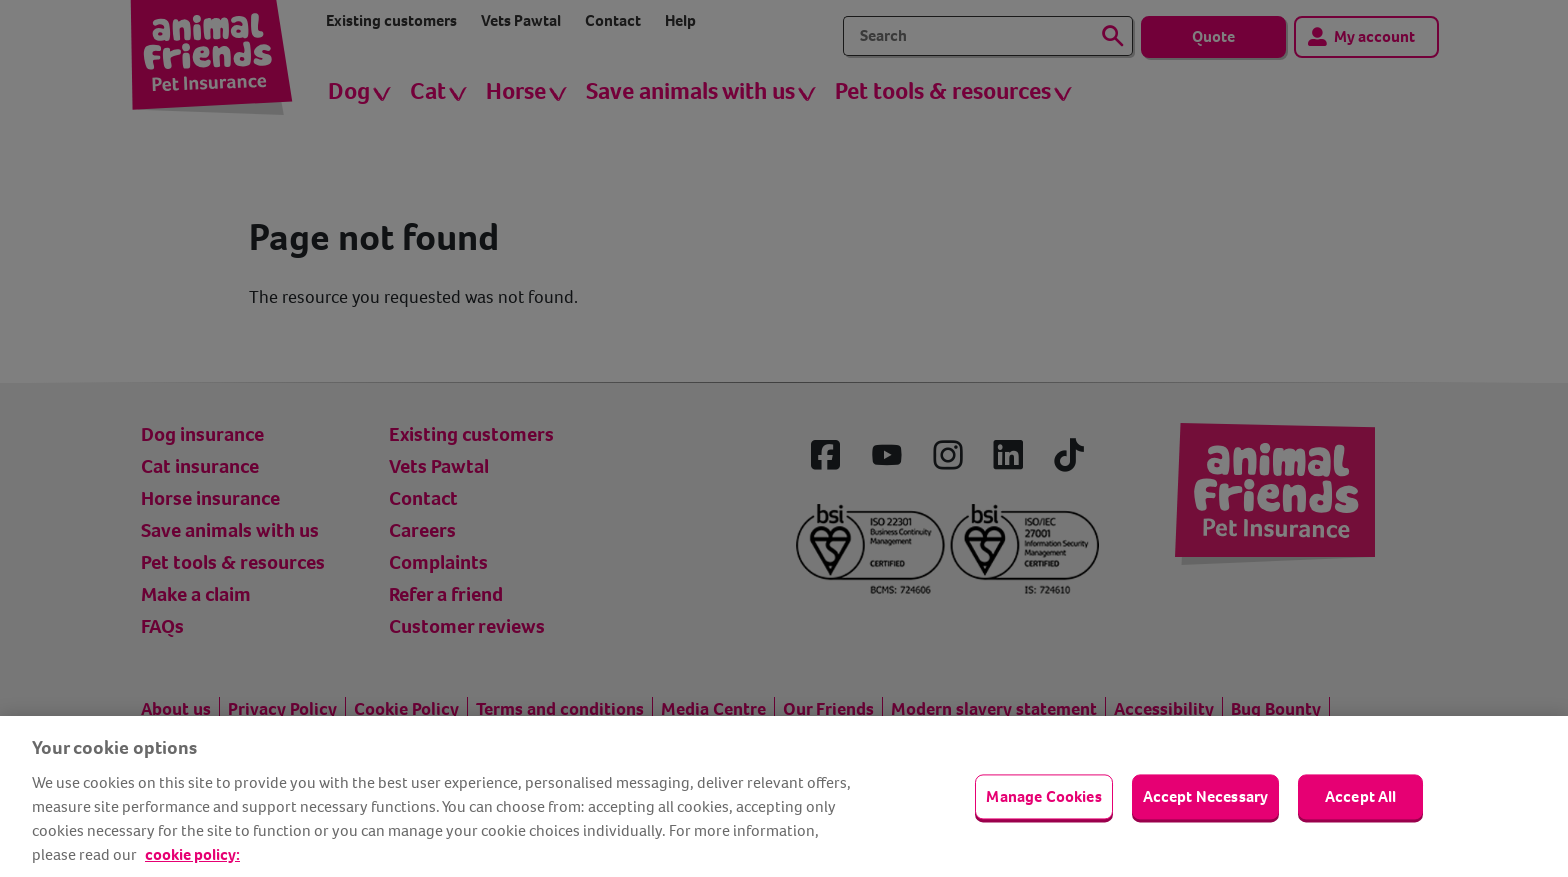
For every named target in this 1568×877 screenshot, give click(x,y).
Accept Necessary (1206, 796)
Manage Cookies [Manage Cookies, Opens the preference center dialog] (1043, 796)
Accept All (1361, 796)
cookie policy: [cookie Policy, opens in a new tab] (192, 854)
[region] (784, 796)
